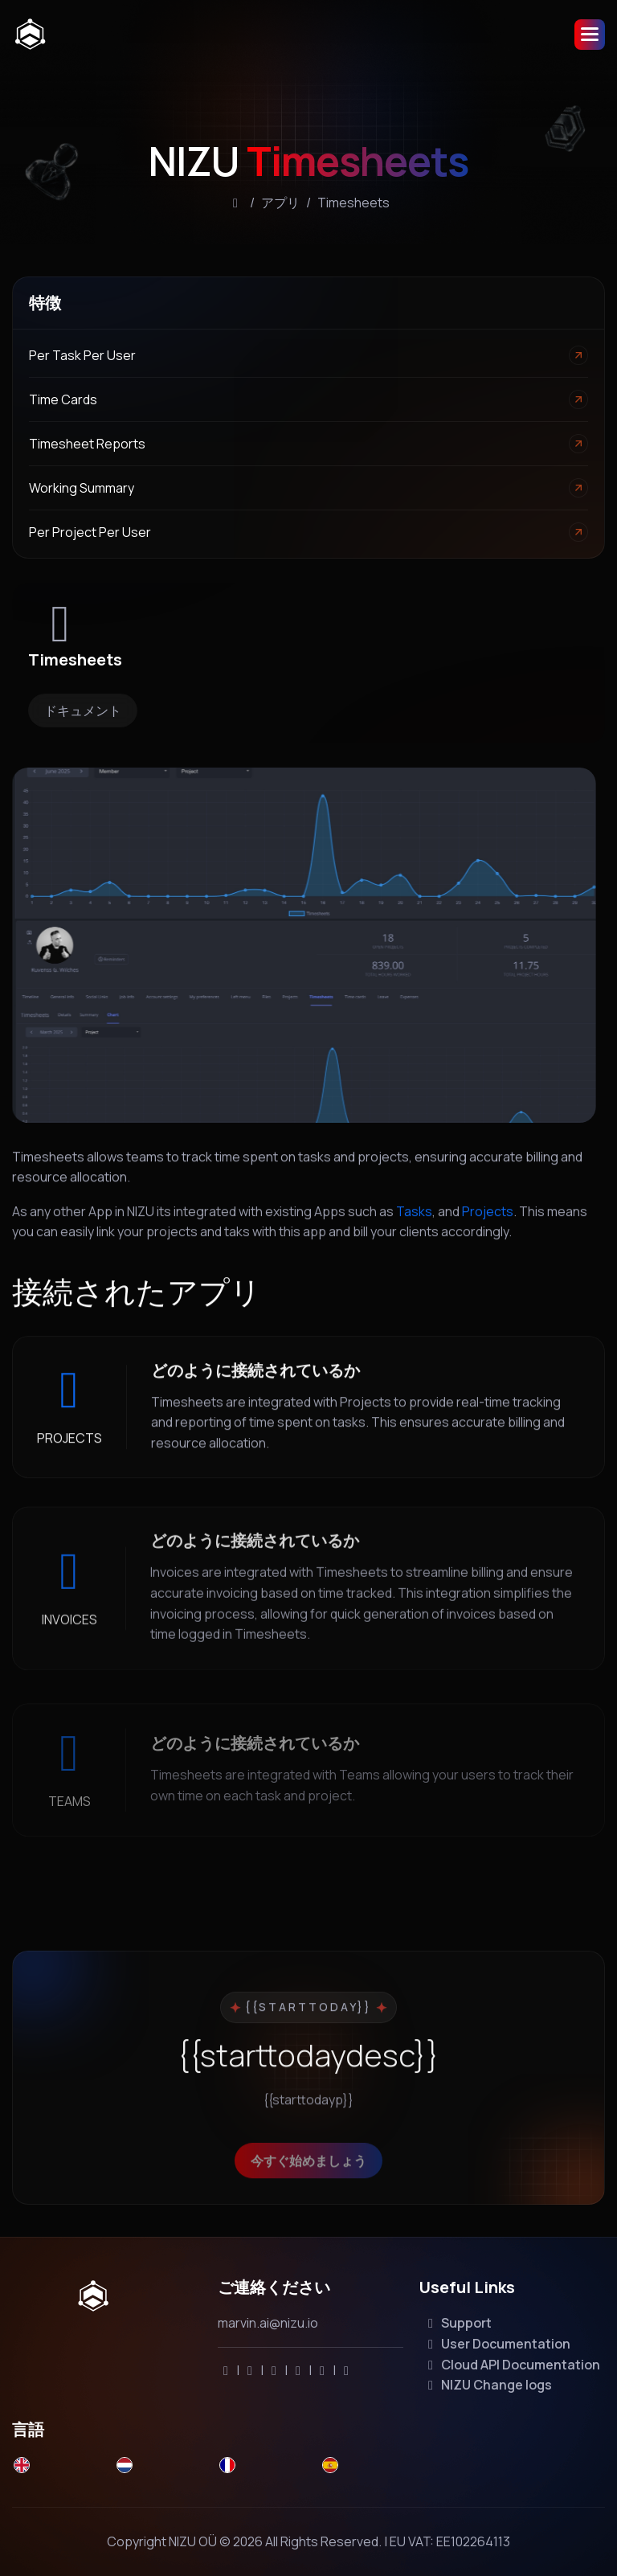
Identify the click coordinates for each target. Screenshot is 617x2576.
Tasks (414, 1227)
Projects (487, 1227)
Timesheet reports (87, 444)
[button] (589, 34)
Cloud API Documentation (511, 2364)
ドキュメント (82, 710)
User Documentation (496, 2344)
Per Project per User (90, 532)
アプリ (280, 202)
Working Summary (81, 488)
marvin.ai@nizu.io (268, 2323)
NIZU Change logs (487, 2385)
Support (457, 2323)
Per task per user (82, 355)
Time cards (63, 399)
